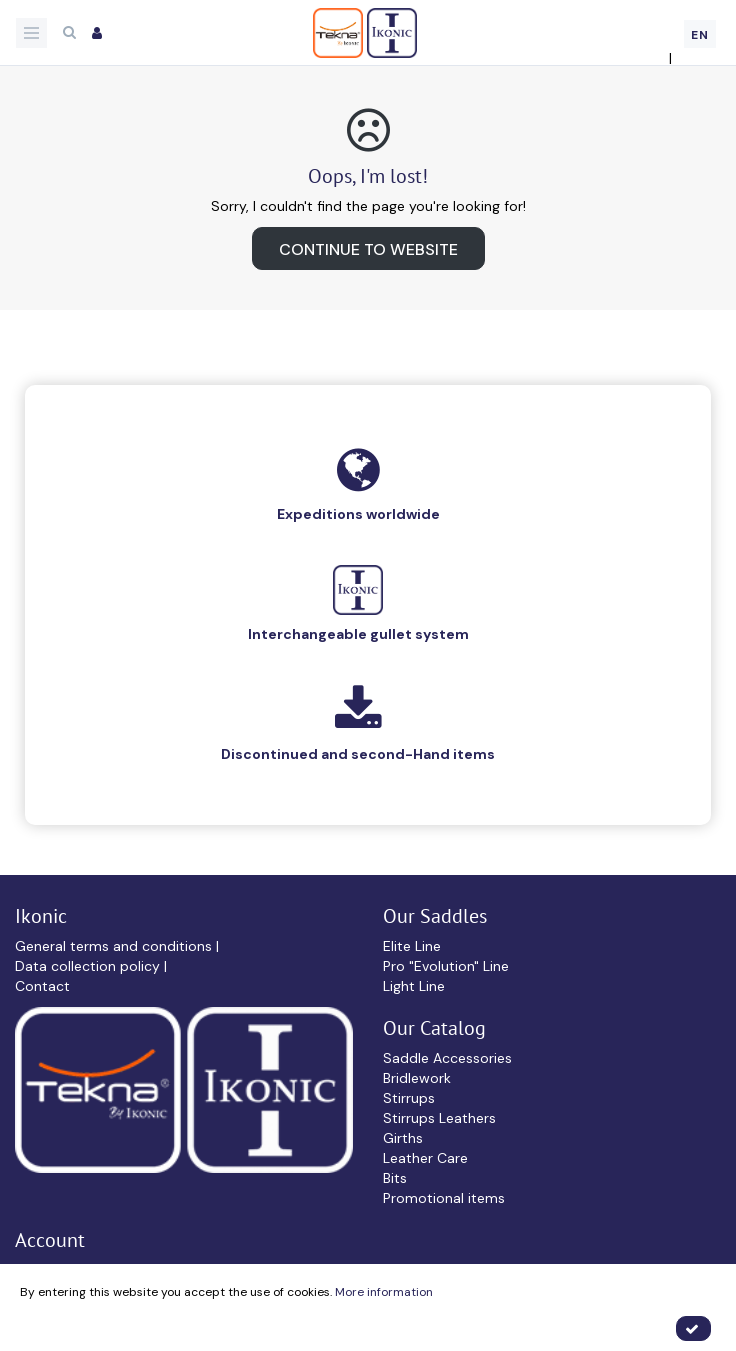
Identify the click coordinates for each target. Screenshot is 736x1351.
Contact (42, 986)
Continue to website (368, 249)
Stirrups (409, 1098)
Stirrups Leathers (439, 1118)
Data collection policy (89, 966)
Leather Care (425, 1158)
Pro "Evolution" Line (446, 966)
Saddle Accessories (447, 1058)
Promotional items (444, 1198)
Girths (403, 1138)
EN (700, 35)
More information (384, 1292)
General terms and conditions (115, 946)
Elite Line (412, 946)
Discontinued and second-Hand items (358, 754)
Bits (395, 1178)
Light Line (414, 986)
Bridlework (417, 1078)
